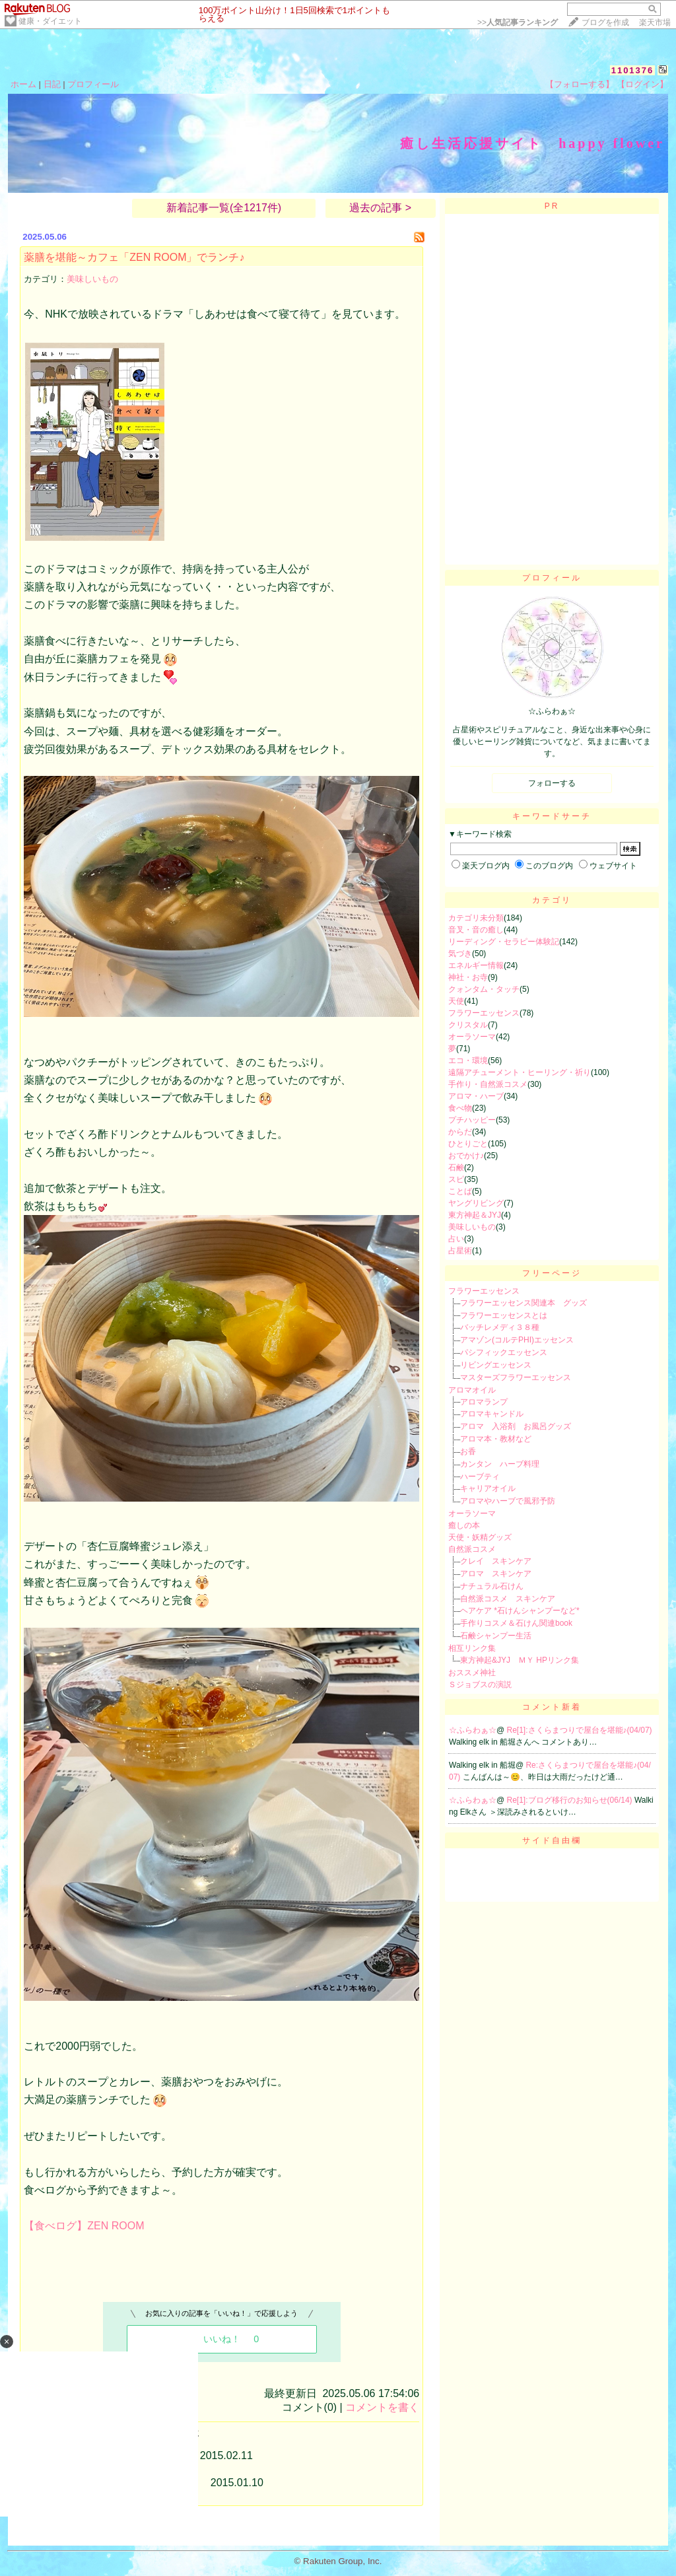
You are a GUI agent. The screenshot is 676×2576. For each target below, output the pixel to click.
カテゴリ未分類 (476, 917)
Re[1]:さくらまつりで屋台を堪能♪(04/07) (579, 1730)
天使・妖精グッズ (480, 1537)
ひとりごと (468, 1143)
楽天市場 (655, 22)
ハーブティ (480, 1476)
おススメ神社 (472, 1672)
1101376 (632, 70)
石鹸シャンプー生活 (495, 1635)
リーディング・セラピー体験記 (503, 941)
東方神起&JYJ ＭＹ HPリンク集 (519, 1660)
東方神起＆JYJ (474, 1215)
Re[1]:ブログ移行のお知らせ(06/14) (570, 1800)
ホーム (23, 84)
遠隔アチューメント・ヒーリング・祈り (519, 1072)
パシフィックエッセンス (503, 1352)
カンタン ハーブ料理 (499, 1464)
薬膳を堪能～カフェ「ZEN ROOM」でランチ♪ (134, 257)
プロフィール (93, 84)
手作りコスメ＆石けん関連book (516, 1623)
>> (517, 22)
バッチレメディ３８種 (499, 1327)
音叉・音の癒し (476, 929)
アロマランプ (484, 1402)
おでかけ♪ (466, 1155)
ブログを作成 (605, 22)
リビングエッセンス (495, 1365)
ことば (460, 1191)
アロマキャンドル (492, 1413)
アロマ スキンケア (495, 1573)
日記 (52, 84)
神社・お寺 (468, 977)
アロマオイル (472, 1390)
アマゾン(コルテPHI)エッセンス (517, 1339)
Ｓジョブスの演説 (480, 1684)
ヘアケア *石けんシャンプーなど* (520, 1610)
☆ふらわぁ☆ (472, 1730)
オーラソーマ (472, 1036)
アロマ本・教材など (495, 1439)
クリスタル (468, 1024)
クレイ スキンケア (495, 1561)
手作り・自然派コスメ (487, 1084)
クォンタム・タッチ (484, 989)
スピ (456, 1179)
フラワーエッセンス (484, 1013)
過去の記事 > (380, 207)
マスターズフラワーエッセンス (515, 1377)
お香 (468, 1451)
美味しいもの (92, 279)
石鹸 (456, 1167)
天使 (456, 1001)
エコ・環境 (468, 1060)
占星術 (460, 1250)
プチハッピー (472, 1120)
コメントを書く (382, 2407)
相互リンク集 (472, 1648)
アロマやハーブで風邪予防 (507, 1501)
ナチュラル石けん (492, 1586)
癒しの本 (464, 1525)
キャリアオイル (488, 1488)
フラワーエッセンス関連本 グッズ (523, 1302)
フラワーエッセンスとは (503, 1315)
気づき (460, 953)
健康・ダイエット (50, 21)
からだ (460, 1131)
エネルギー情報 (476, 965)
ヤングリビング (476, 1203)
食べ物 (460, 1108)
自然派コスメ (472, 1549)
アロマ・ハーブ (476, 1096)
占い (456, 1238)
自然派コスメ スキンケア (507, 1598)
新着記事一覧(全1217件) (223, 207)
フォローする (552, 783)
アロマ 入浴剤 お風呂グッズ (515, 1426)
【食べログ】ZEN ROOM (84, 2225)
